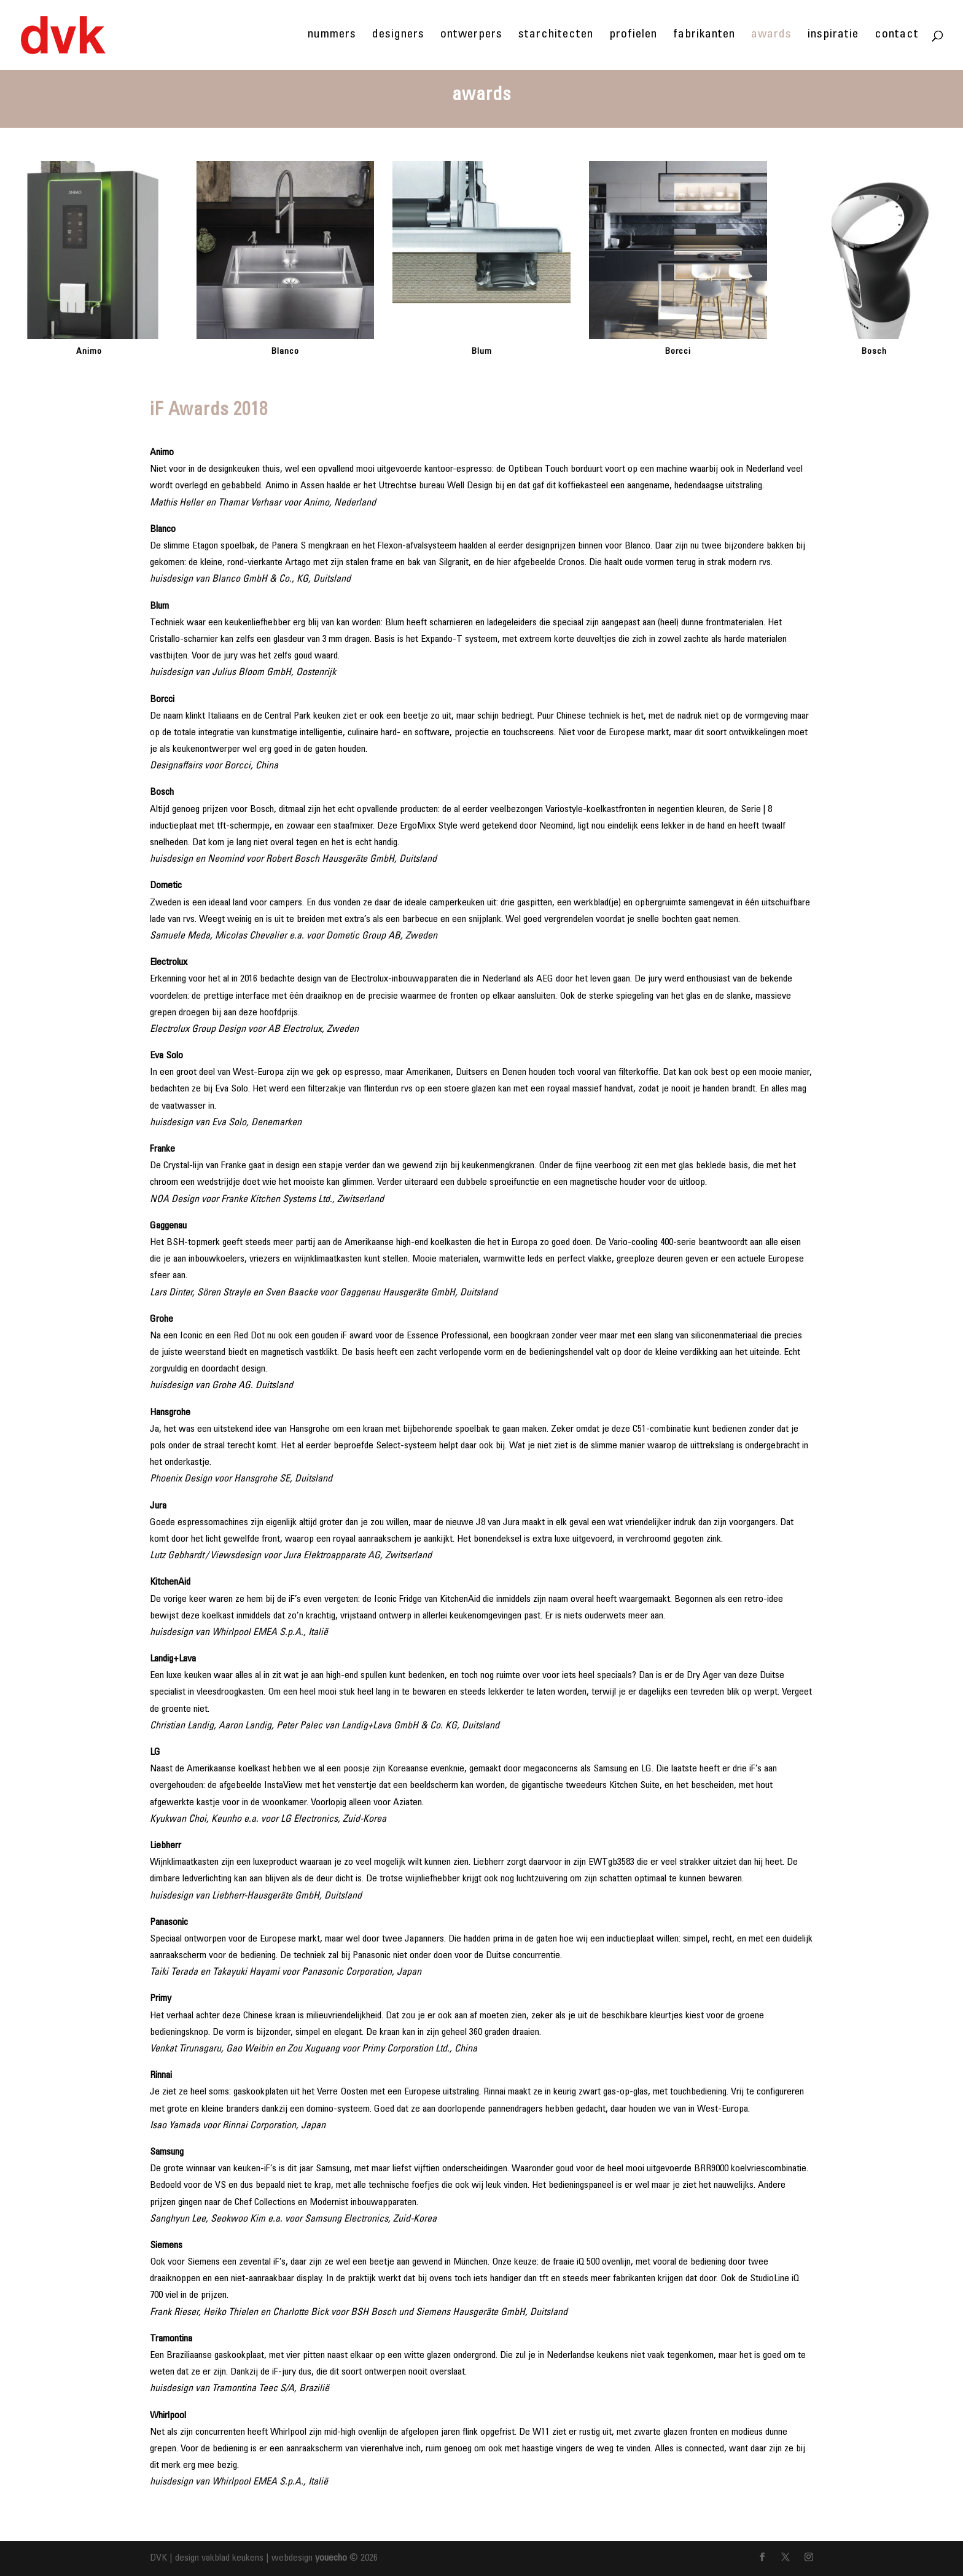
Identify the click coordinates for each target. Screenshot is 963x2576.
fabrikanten (704, 36)
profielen (633, 36)
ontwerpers (471, 36)
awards (771, 36)
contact (897, 36)
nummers (332, 36)
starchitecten (555, 36)
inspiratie (833, 36)
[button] (17, 263)
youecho (331, 2558)
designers (398, 36)
